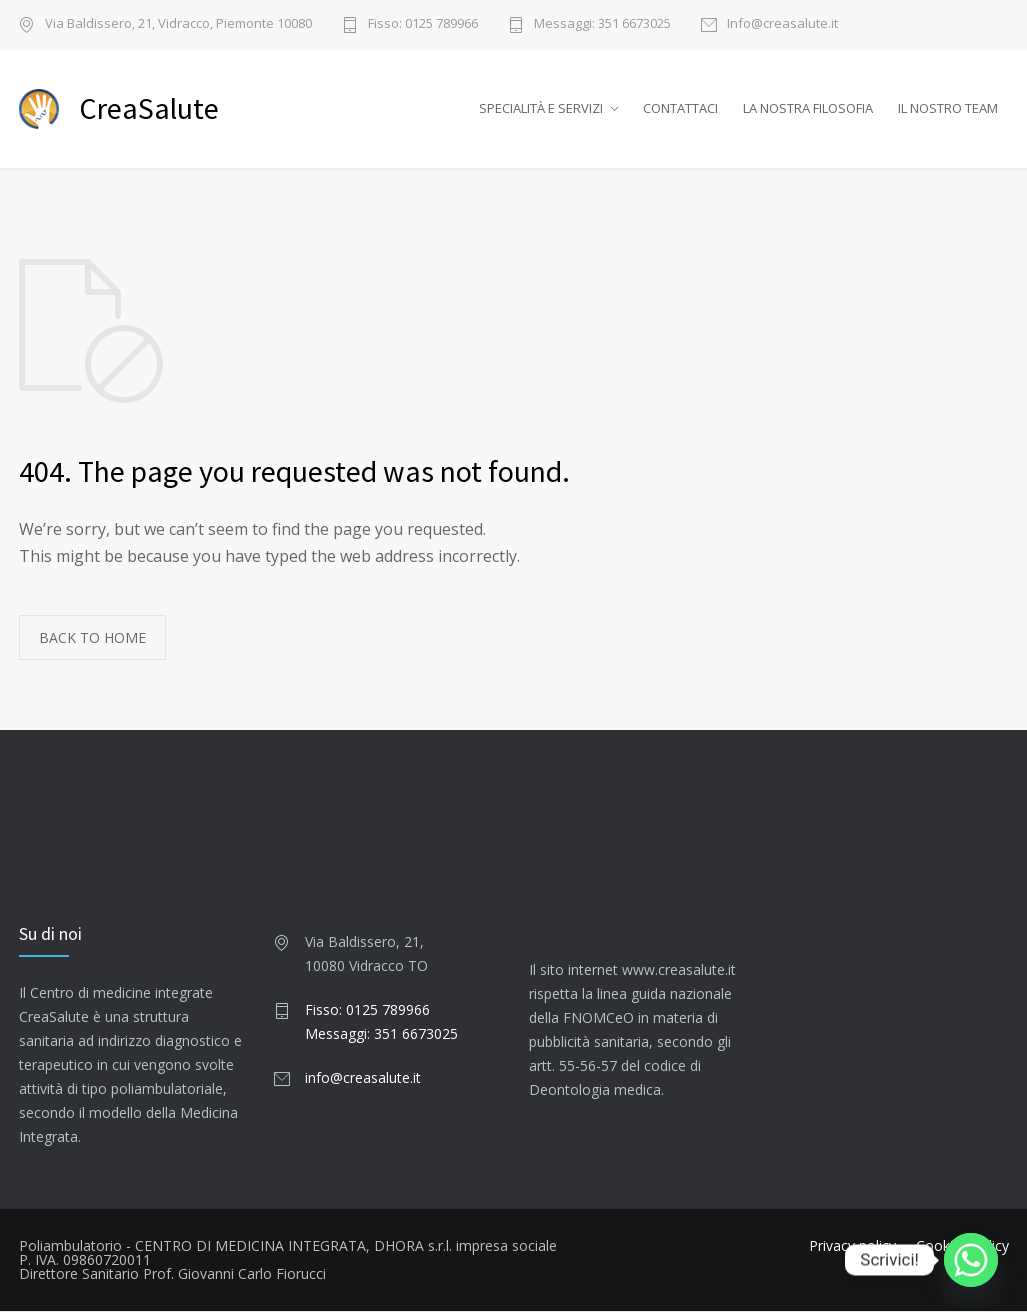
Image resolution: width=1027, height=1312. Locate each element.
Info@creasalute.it (782, 24)
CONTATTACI (680, 109)
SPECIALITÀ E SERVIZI (541, 109)
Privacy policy (852, 1246)
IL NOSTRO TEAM (948, 109)
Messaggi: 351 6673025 (602, 24)
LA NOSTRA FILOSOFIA (808, 109)
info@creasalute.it (363, 1078)
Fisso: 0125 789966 (423, 24)
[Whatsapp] (971, 1260)
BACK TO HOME (92, 638)
